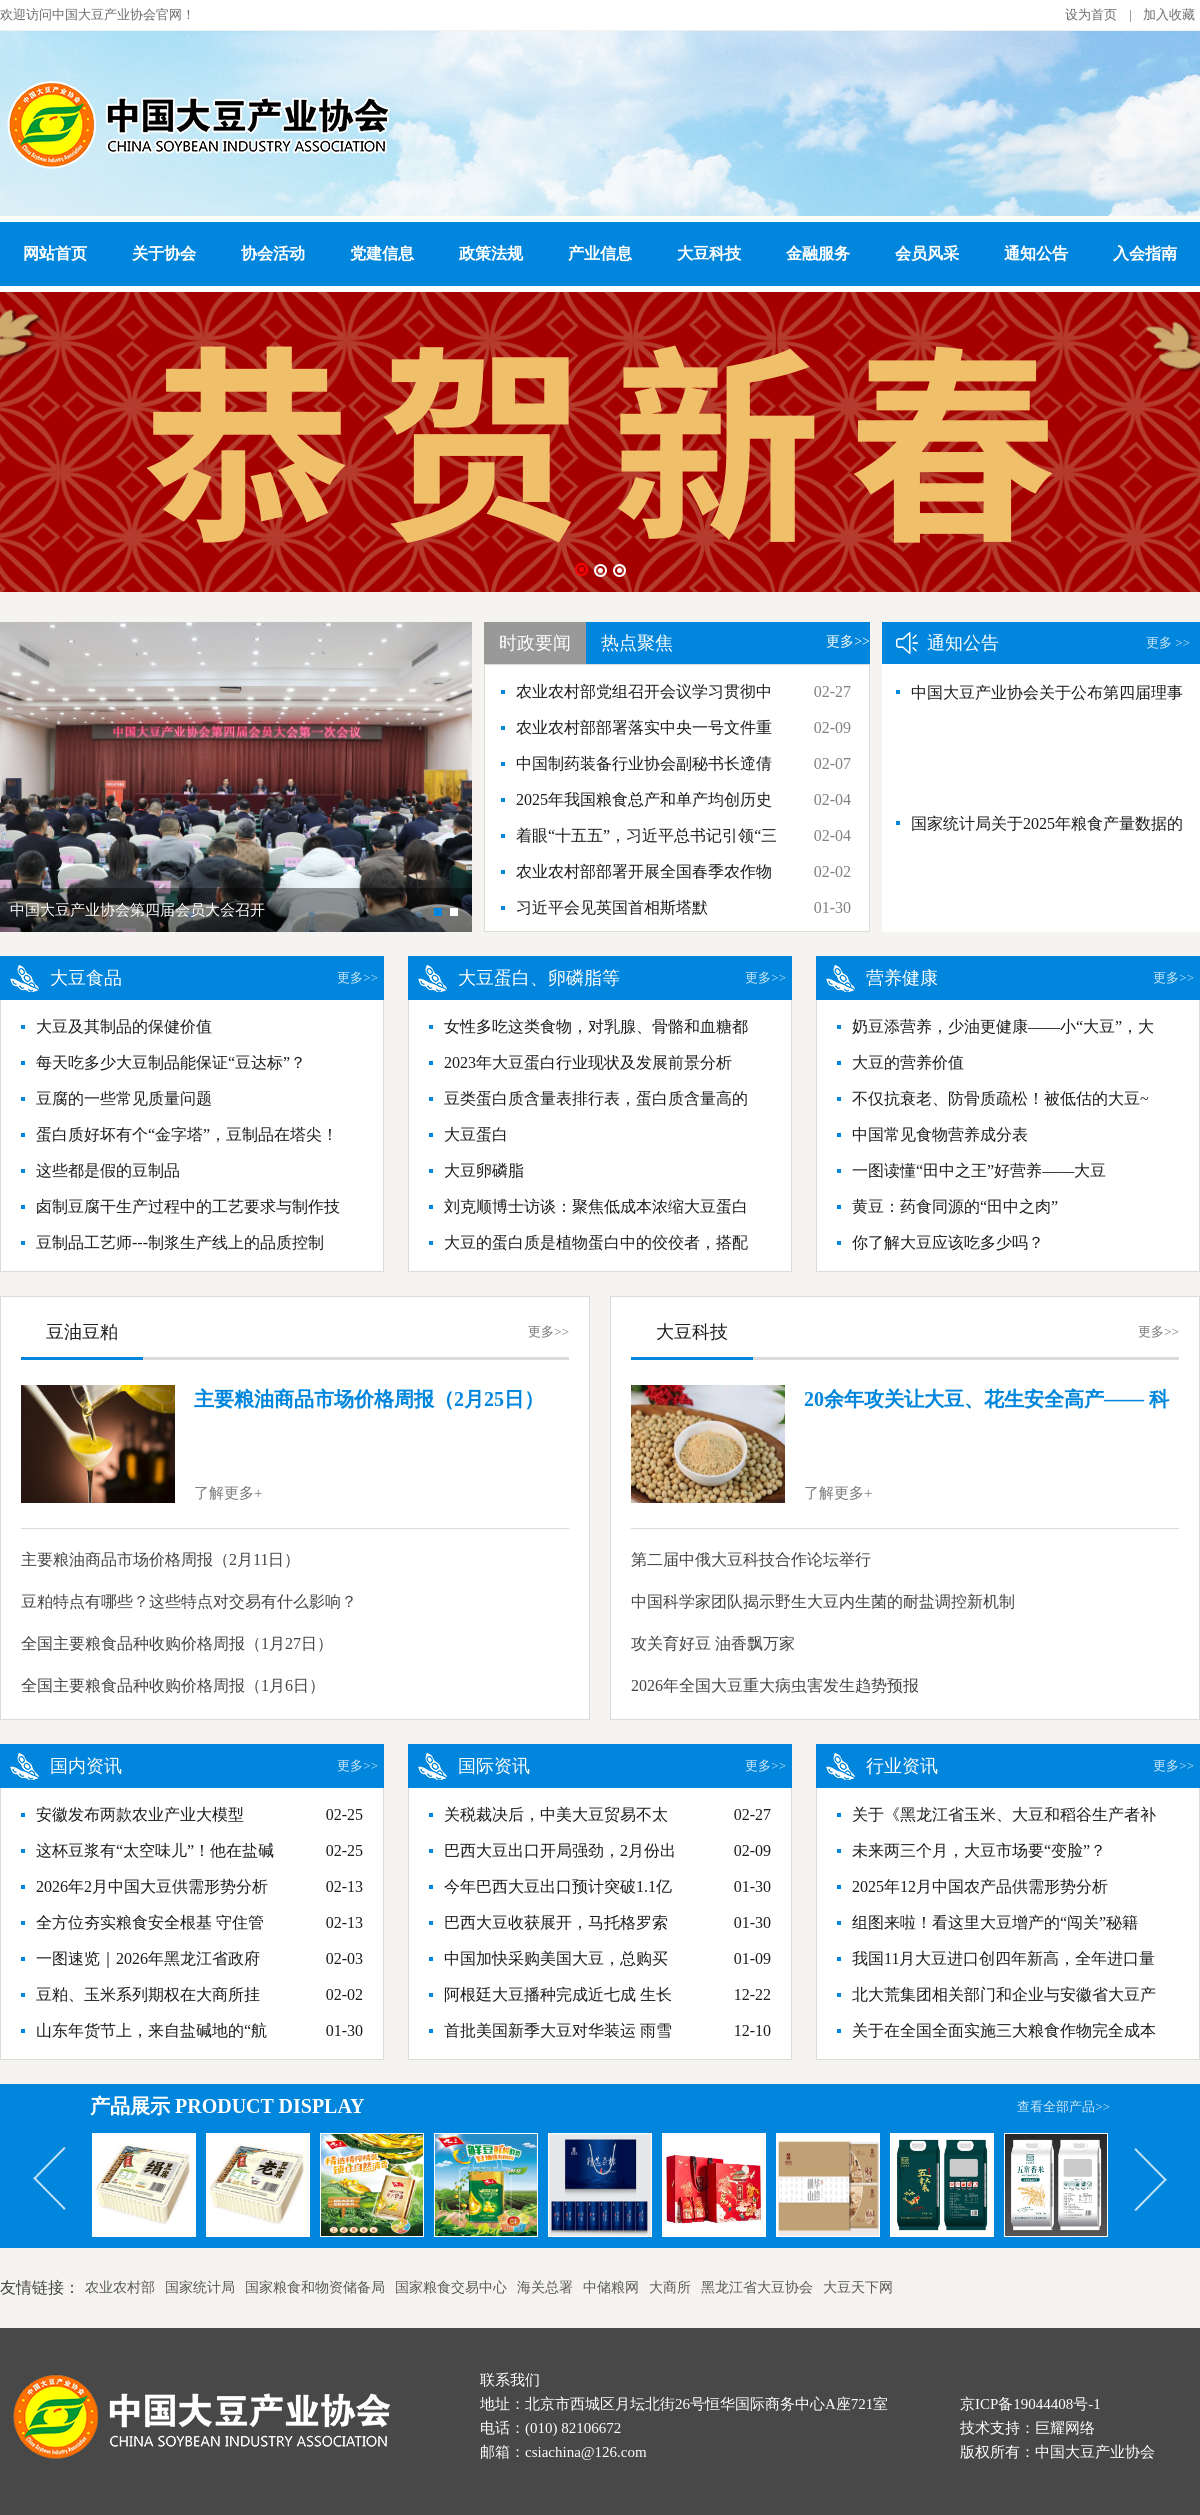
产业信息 (600, 253)
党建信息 (382, 253)
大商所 (670, 2287)
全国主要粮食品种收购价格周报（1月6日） (173, 1685)
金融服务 (818, 253)
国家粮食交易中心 (451, 2287)
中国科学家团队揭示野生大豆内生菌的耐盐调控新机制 (823, 1601)
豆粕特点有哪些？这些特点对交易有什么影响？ (189, 1601)
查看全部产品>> (1063, 2106)
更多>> (848, 641)
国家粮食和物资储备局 (315, 2287)
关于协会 (164, 253)
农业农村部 (120, 2287)
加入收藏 (1169, 14)
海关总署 (545, 2287)
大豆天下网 (858, 2287)
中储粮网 (611, 2287)
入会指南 (1145, 253)
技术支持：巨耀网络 (1027, 2428)
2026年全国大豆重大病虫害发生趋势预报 (775, 1685)
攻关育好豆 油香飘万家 (713, 1643)
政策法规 (491, 253)
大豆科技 (709, 253)
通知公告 (1036, 253)
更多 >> (1168, 642)
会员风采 (927, 253)
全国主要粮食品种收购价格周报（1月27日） (177, 1643)
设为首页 (1091, 14)
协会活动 (273, 253)
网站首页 (55, 253)
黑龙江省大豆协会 (757, 2287)
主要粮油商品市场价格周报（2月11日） (160, 1559)
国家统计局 (200, 2287)
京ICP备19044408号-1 (1030, 2404)
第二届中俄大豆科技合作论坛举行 (751, 1559)
